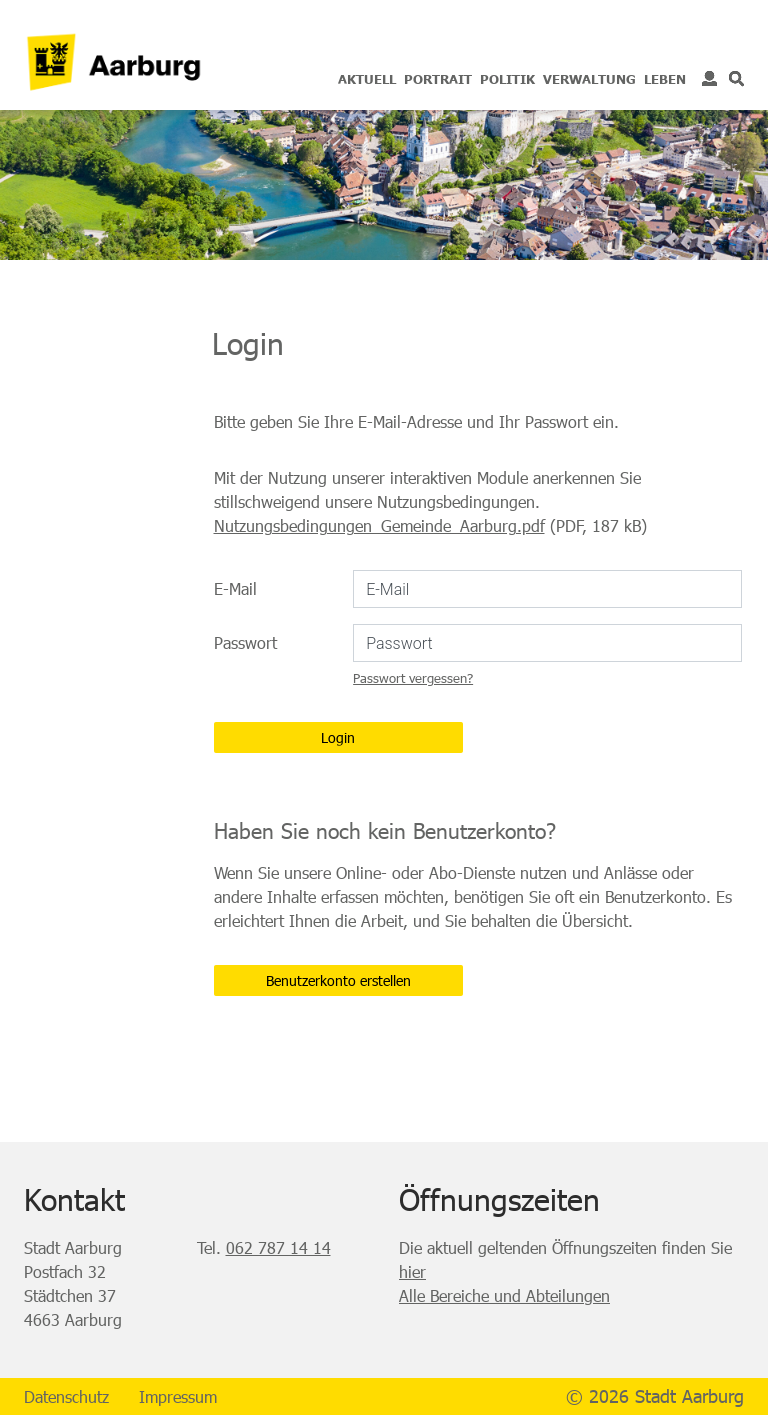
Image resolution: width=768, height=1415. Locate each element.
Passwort (245, 642)
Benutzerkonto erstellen (338, 980)
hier (412, 1271)
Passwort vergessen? (413, 678)
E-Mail (235, 588)
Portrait (438, 79)
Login (709, 78)
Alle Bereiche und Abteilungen (504, 1295)
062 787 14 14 (278, 1247)
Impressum (178, 1396)
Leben (665, 79)
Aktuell (367, 79)
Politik (507, 79)
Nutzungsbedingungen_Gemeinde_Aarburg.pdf (379, 525)
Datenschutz (66, 1396)
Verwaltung (589, 79)
